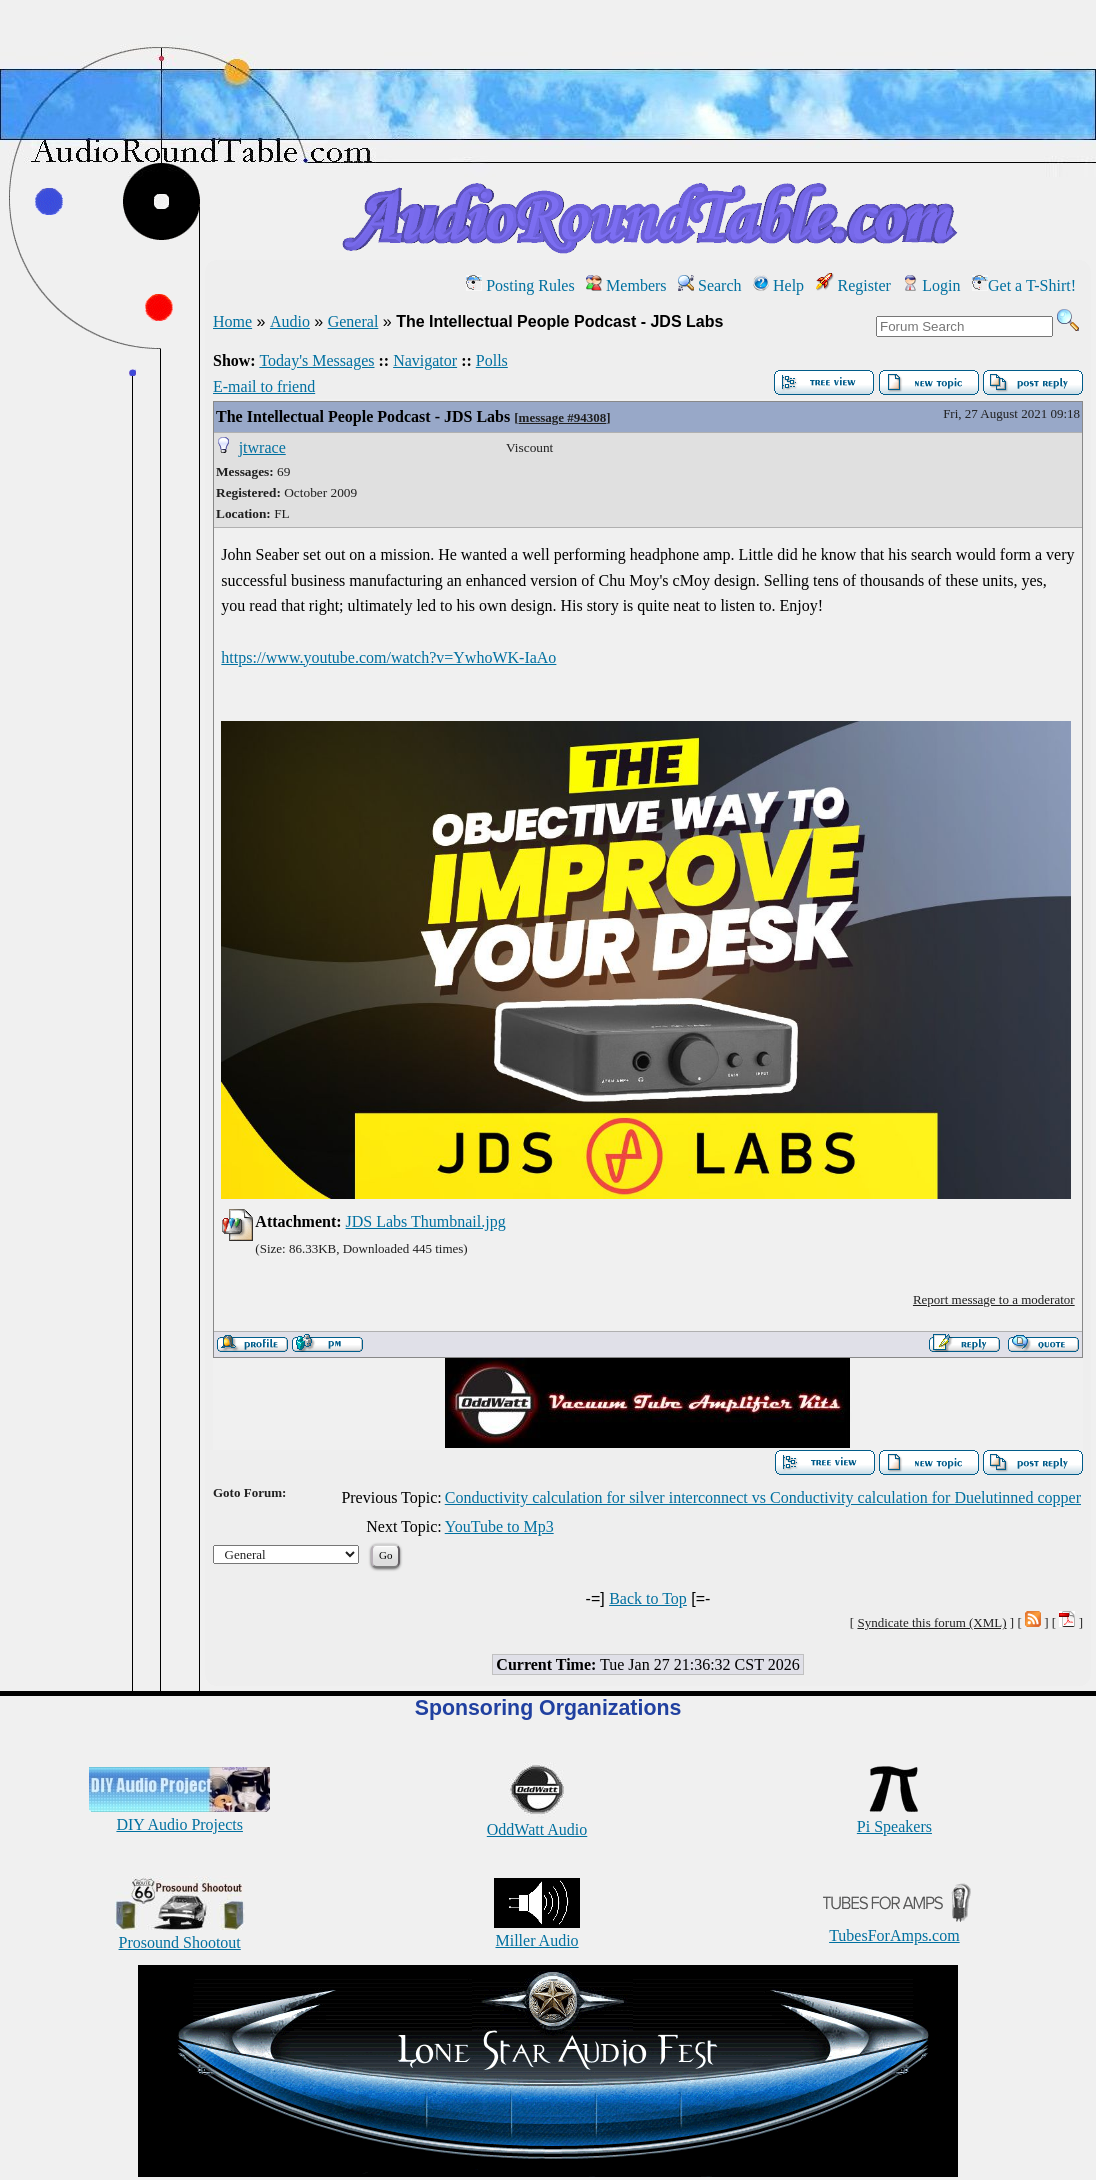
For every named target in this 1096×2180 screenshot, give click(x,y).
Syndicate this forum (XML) (931, 1622)
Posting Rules (520, 285)
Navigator (425, 360)
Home (232, 321)
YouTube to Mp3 (499, 1526)
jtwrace (262, 447)
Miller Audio (537, 1931)
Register (853, 285)
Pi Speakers (894, 1817)
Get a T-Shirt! (1024, 285)
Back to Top (648, 1598)
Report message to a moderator (994, 1299)
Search (710, 285)
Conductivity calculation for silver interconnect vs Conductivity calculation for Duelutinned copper (763, 1497)
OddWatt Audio (537, 1820)
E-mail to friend (264, 386)
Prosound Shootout (180, 1933)
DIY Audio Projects (179, 1815)
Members (626, 285)
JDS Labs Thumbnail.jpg (426, 1221)
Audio (290, 321)
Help (778, 285)
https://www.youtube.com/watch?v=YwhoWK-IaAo (388, 657)
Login (931, 285)
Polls (492, 360)
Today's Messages (316, 360)
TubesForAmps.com (894, 1926)
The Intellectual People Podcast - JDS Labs (363, 416)
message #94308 (563, 417)
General (353, 321)
